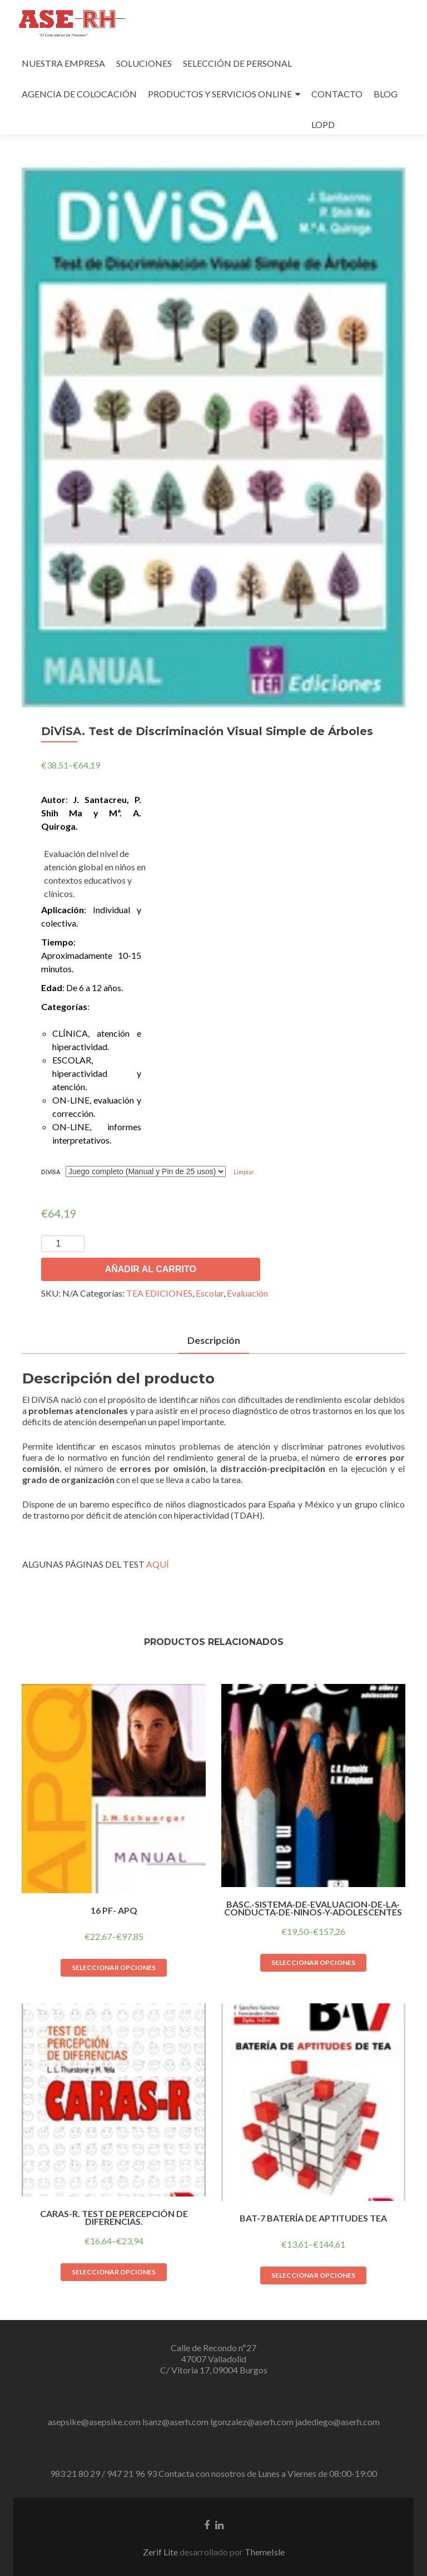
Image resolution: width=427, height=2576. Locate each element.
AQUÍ (157, 1564)
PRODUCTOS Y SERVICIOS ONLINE (220, 93)
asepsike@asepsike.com (94, 2421)
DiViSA (50, 1172)
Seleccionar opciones (114, 1967)
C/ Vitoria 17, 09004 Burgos (213, 2370)
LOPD (323, 124)
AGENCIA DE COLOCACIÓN (79, 93)
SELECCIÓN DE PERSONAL (237, 63)
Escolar (210, 1293)
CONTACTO (337, 93)
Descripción (213, 1340)
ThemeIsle (265, 2552)
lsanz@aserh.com (175, 2421)
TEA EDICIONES (159, 1293)
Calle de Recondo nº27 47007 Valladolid (213, 2353)
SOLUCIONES (144, 63)
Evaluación (247, 1293)
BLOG (386, 93)
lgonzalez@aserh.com (252, 2421)
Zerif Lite (161, 2552)
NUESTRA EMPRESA (63, 63)
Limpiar (244, 1171)
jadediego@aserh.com (337, 2421)
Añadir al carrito (150, 1269)
